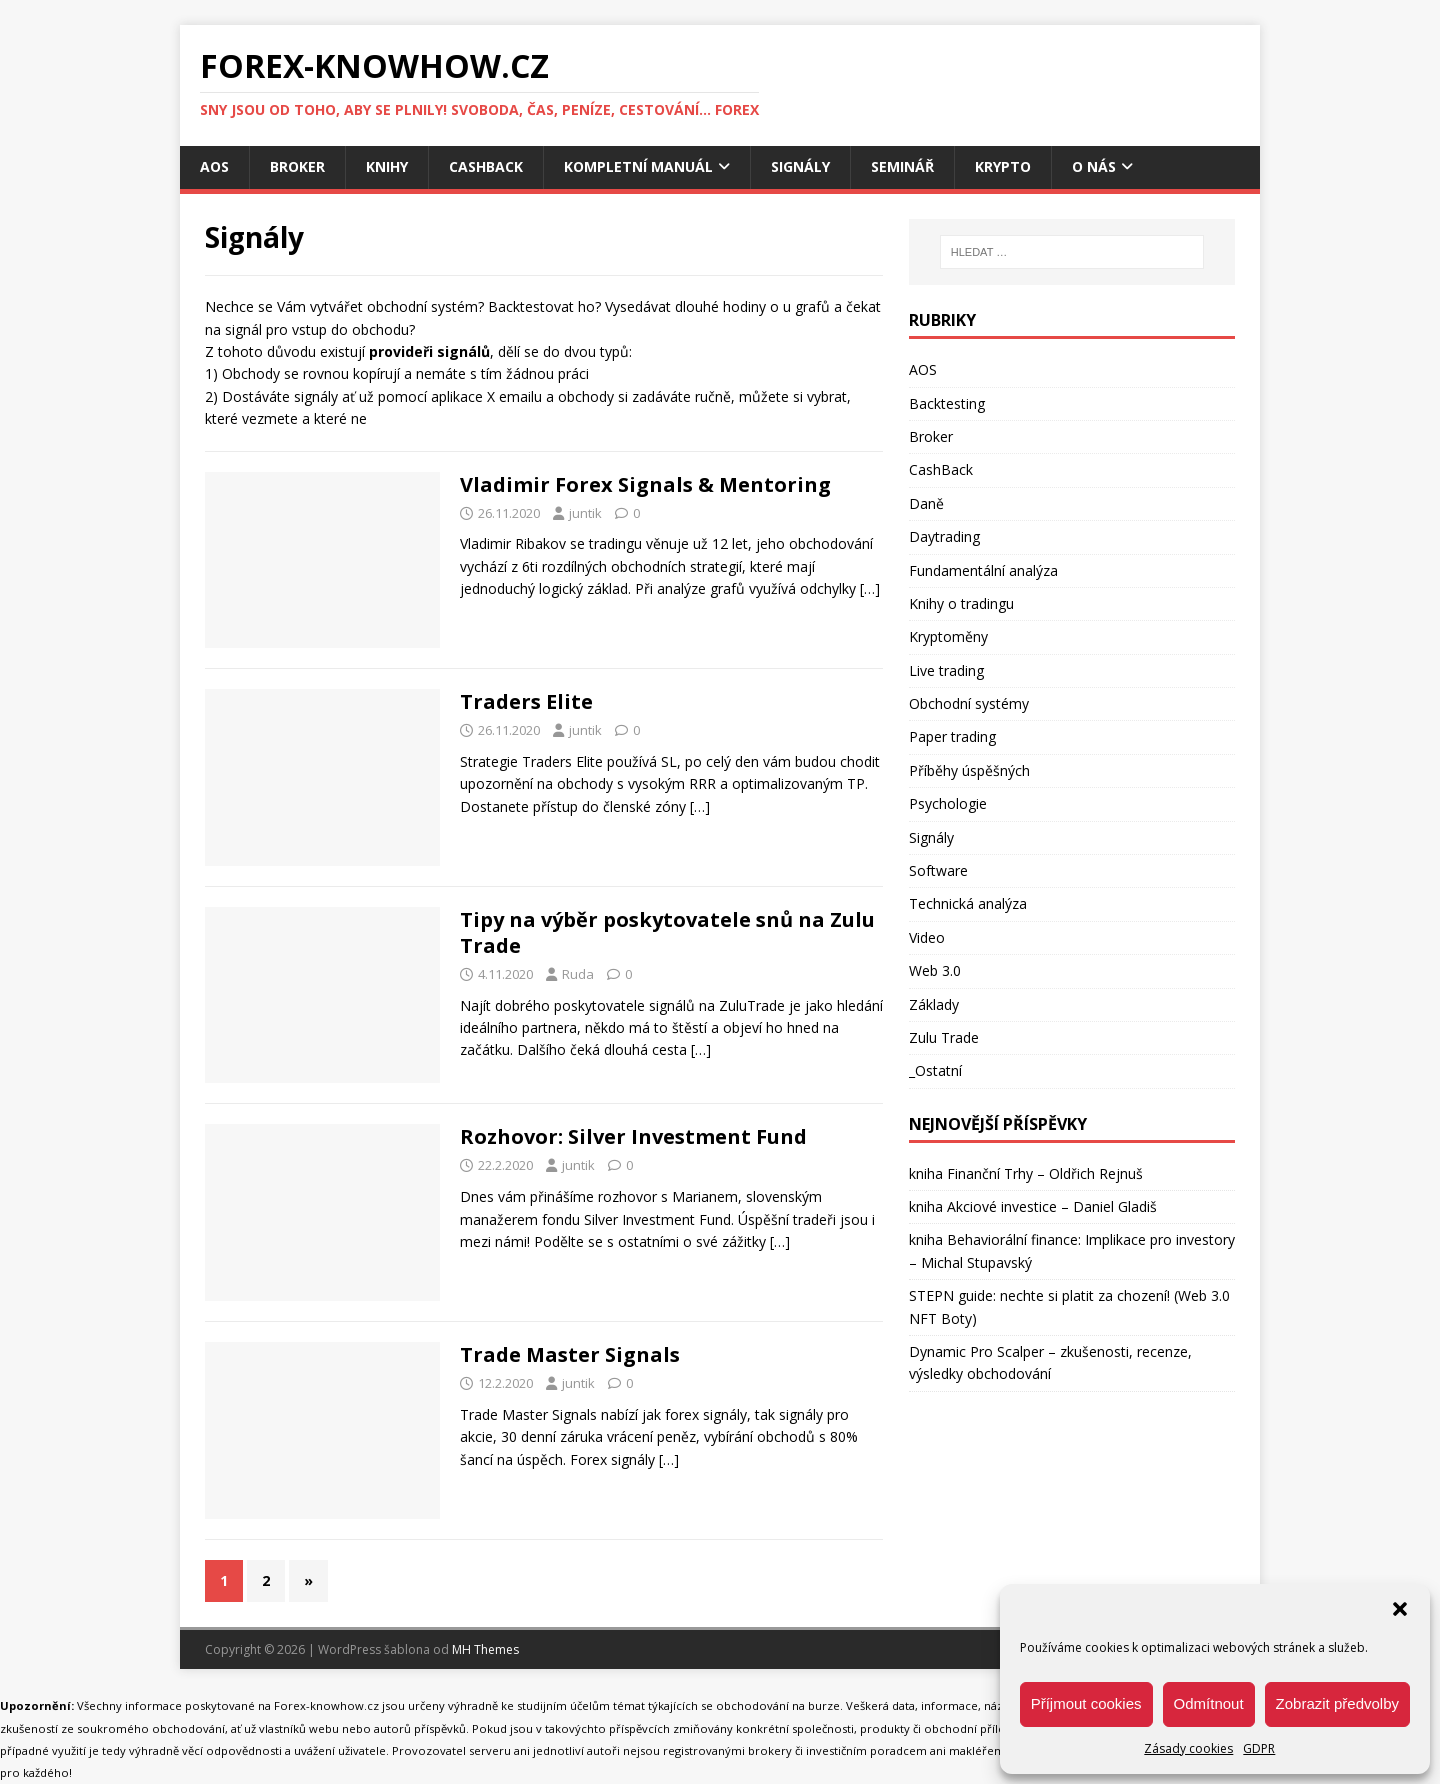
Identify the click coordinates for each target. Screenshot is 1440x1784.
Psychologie (948, 803)
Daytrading (944, 536)
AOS (214, 166)
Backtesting (947, 403)
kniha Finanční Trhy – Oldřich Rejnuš (1026, 1173)
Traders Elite (526, 701)
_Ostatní (935, 1070)
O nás (1094, 166)
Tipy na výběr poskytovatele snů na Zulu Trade (667, 932)
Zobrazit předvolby (1337, 1703)
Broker (297, 166)
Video (927, 937)
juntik (585, 513)
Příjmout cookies (1086, 1703)
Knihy (387, 166)
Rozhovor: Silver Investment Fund (633, 1136)
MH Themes (485, 1649)
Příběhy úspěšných (969, 770)
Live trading (946, 670)
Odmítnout (1209, 1703)
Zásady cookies (1188, 1748)
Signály (800, 166)
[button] (1400, 1609)
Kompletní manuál (638, 166)
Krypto (1003, 166)
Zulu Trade (944, 1037)
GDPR (1259, 1748)
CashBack (486, 166)
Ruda (578, 974)
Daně (926, 503)
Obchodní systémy (969, 703)
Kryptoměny (948, 636)
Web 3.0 (935, 970)
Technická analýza (968, 903)
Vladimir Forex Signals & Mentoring (645, 484)
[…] (870, 588)
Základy (934, 1004)
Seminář (902, 166)
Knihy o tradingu (961, 603)
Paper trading (952, 736)
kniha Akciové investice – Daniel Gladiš (1033, 1206)
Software (938, 870)
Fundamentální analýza (983, 570)
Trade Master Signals (570, 1354)
